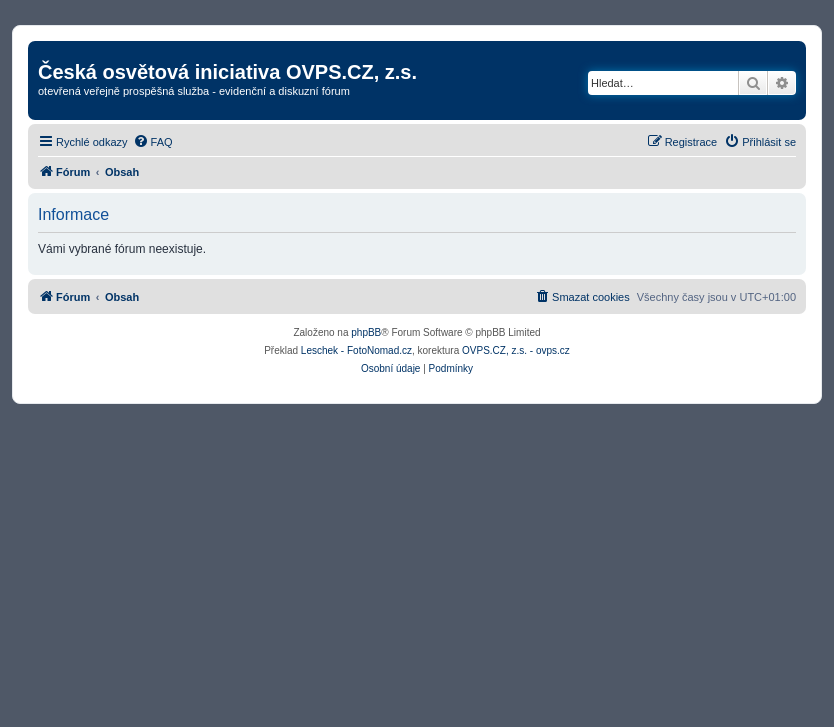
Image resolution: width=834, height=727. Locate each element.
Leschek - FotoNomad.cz (356, 350)
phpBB (366, 332)
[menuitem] (153, 142)
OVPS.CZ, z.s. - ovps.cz (516, 350)
